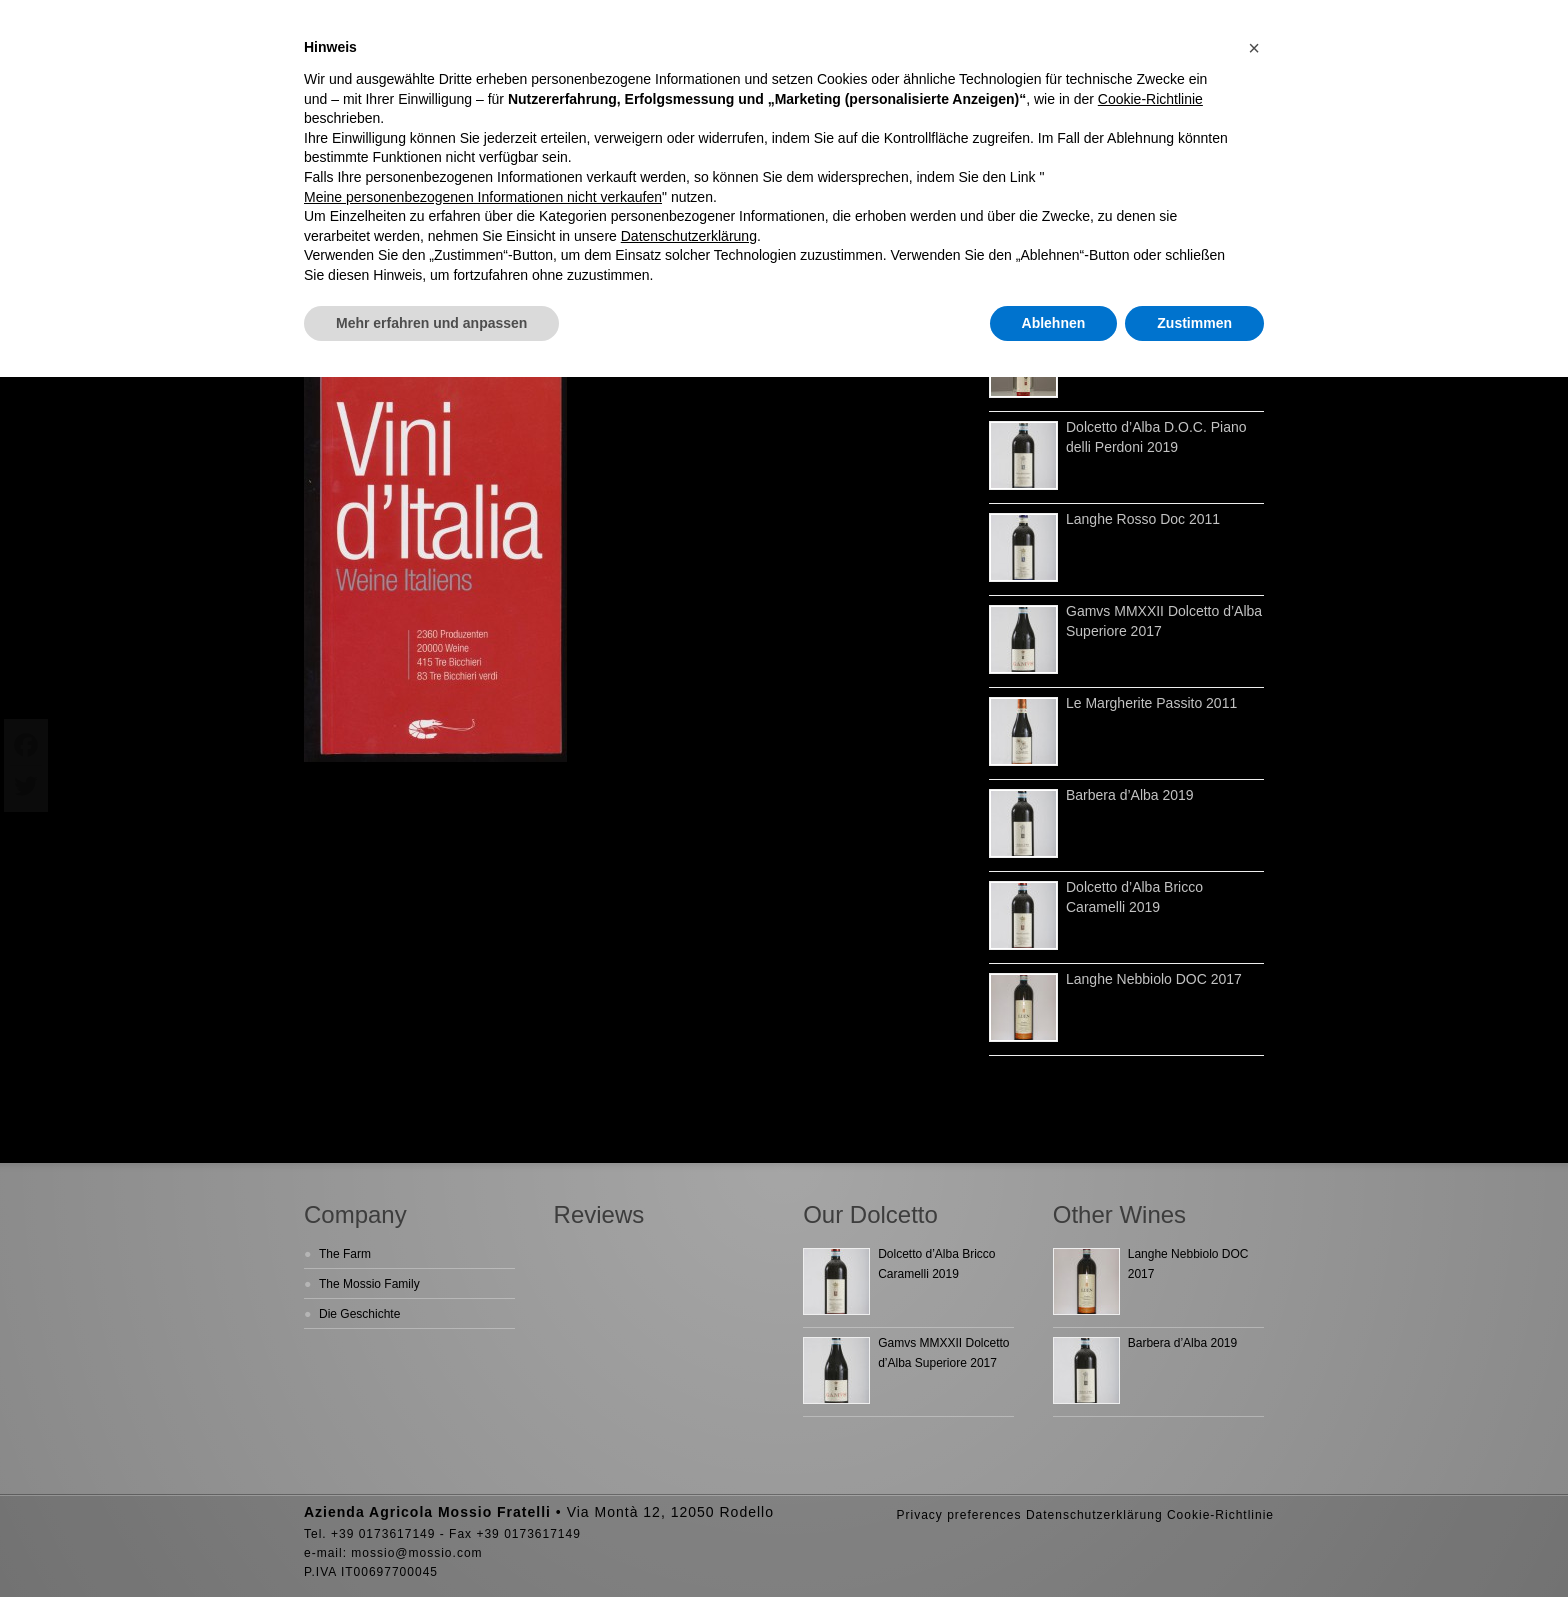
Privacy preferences (958, 1515)
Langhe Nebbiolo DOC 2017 (1154, 979)
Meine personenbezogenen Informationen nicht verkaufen (483, 197)
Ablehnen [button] (1054, 323)
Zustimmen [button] (1194, 323)
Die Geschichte (359, 1314)
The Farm (345, 1254)
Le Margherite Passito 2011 (1151, 703)
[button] (1254, 48)
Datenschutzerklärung (1094, 1515)
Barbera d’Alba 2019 (1130, 795)
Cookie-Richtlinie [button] (1150, 99)
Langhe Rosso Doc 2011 (1143, 519)
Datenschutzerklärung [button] (689, 236)
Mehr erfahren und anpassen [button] (431, 323)
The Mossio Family (369, 1284)
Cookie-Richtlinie (1220, 1515)
